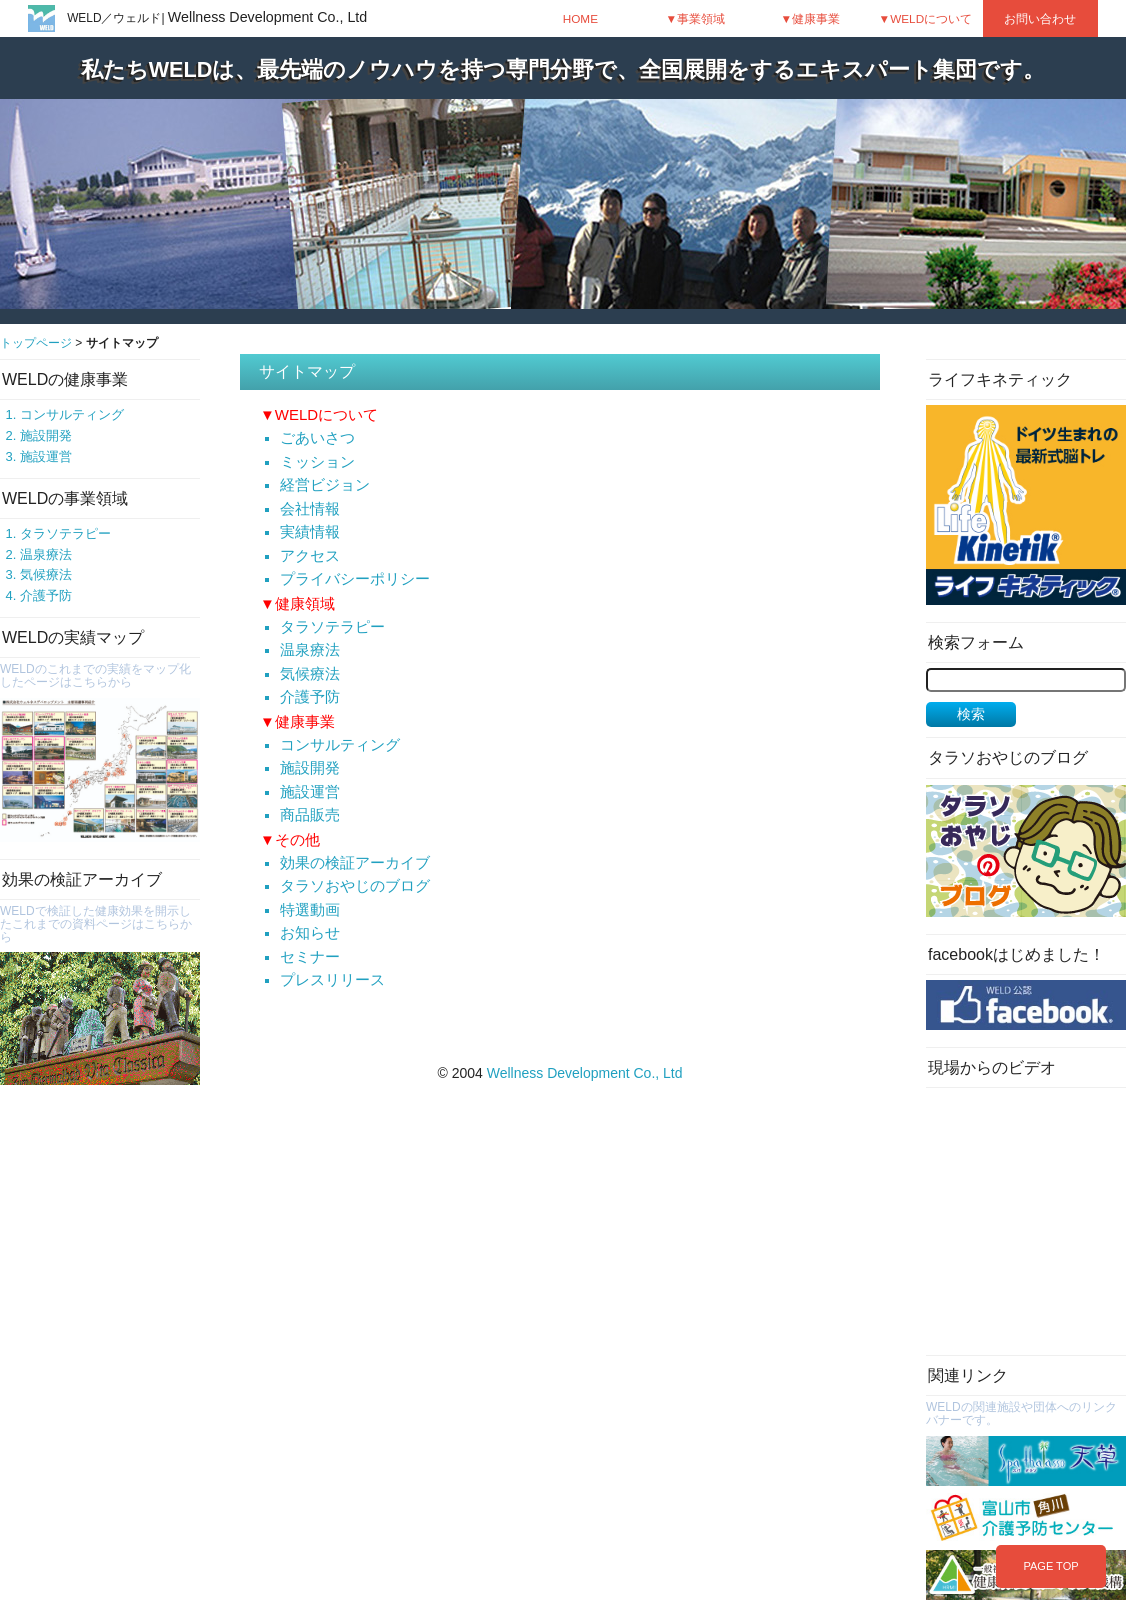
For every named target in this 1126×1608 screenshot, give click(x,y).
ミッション (317, 462)
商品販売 (310, 815)
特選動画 (310, 910)
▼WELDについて (926, 18)
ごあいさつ (317, 438)
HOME (580, 18)
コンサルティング (72, 414)
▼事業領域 (696, 18)
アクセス (310, 556)
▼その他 (290, 839)
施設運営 (46, 456)
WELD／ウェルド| (217, 18)
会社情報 (310, 509)
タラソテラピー (65, 533)
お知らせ (310, 933)
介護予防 (46, 595)
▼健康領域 (297, 603)
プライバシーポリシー (355, 579)
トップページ (36, 343)
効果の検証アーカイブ (355, 863)
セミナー (310, 957)
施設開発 (46, 435)
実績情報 (310, 532)
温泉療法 (46, 554)
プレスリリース (332, 980)
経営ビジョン (325, 485)
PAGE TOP (1050, 1566)
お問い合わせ (1040, 18)
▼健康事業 (811, 18)
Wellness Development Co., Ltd (585, 1073)
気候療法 (46, 574)
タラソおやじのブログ (355, 886)
